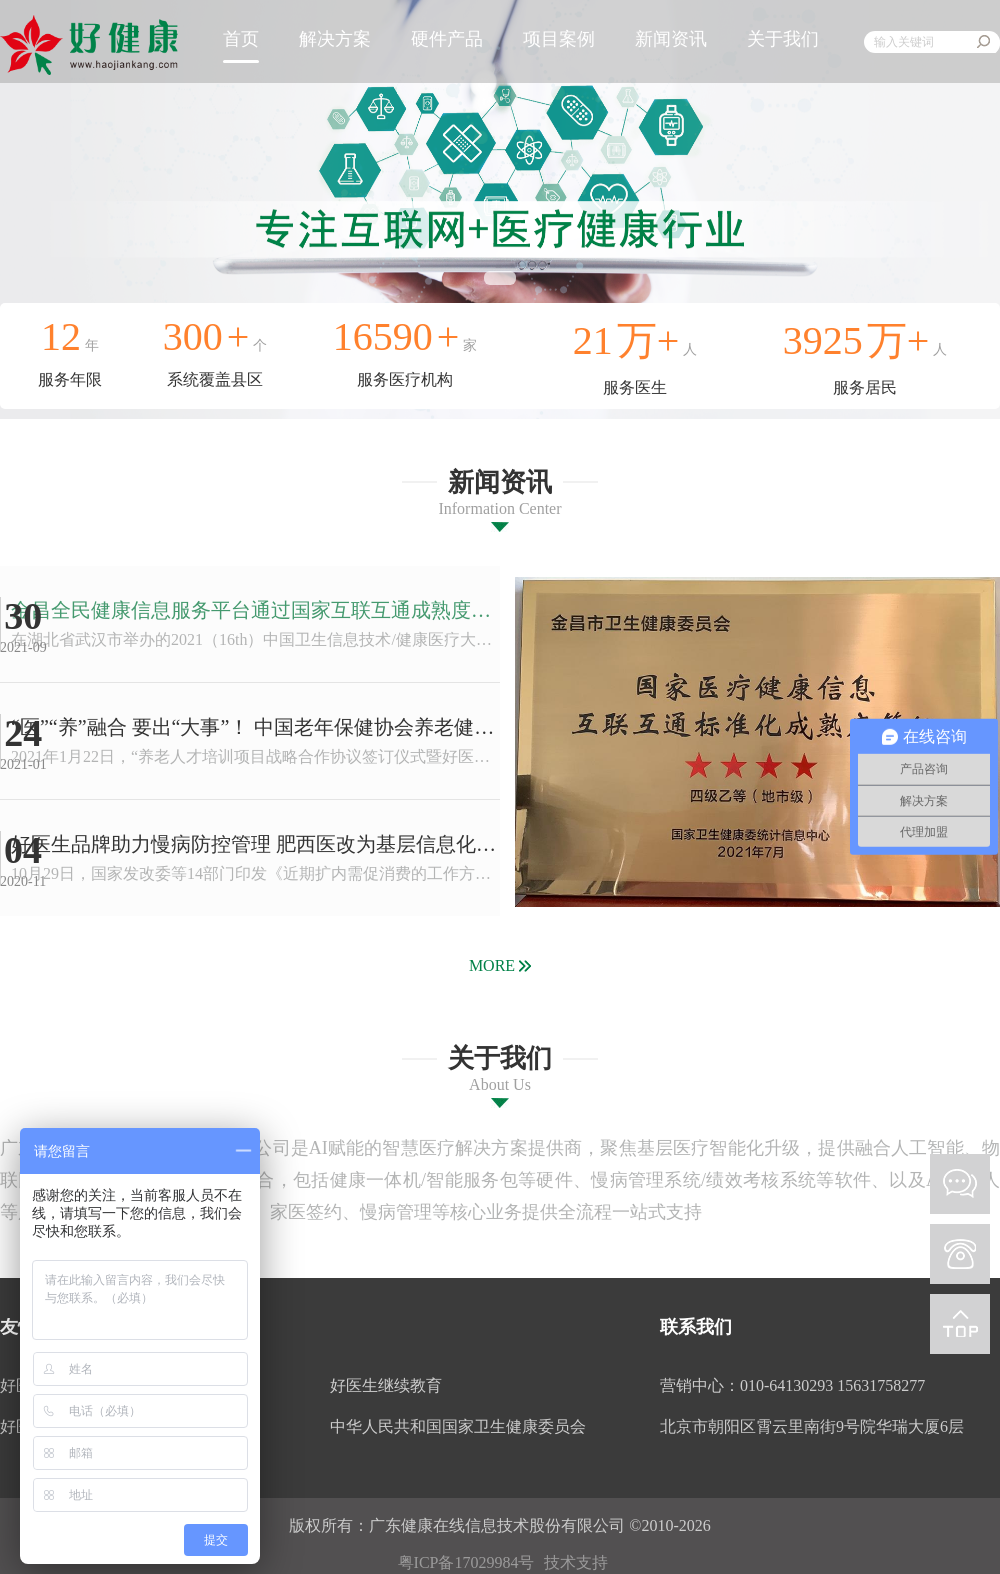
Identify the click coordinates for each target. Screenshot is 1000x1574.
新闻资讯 (671, 39)
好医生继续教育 (386, 1385)
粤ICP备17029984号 (466, 1562)
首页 (241, 39)
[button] (500, 278)
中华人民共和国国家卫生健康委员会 (458, 1426)
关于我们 (783, 39)
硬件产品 (447, 39)
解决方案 (335, 39)
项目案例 (559, 39)
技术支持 (576, 1562)
